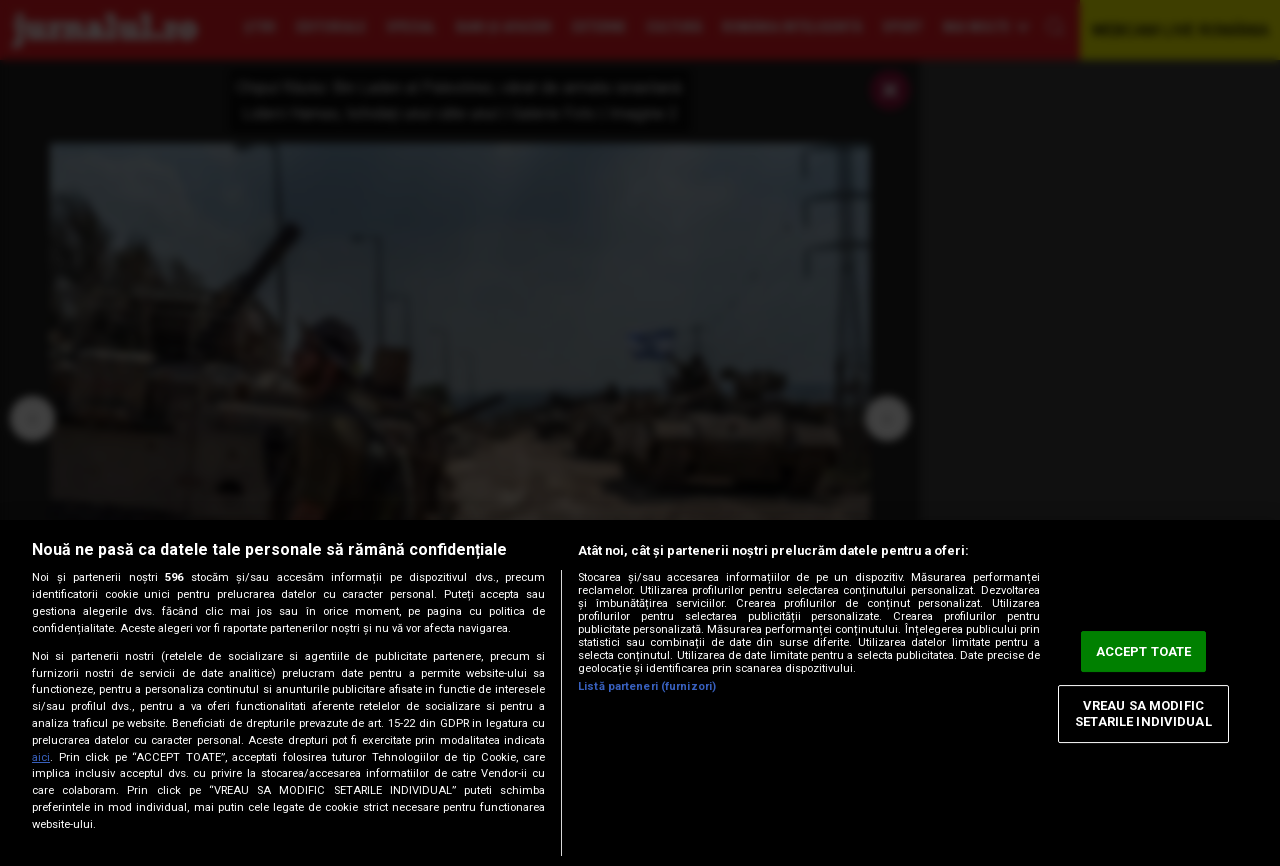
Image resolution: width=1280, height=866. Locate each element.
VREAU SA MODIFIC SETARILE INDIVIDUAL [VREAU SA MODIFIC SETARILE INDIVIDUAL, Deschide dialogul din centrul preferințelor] (1143, 714)
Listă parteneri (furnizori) (647, 686)
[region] (640, 693)
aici (41, 757)
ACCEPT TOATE (1144, 651)
